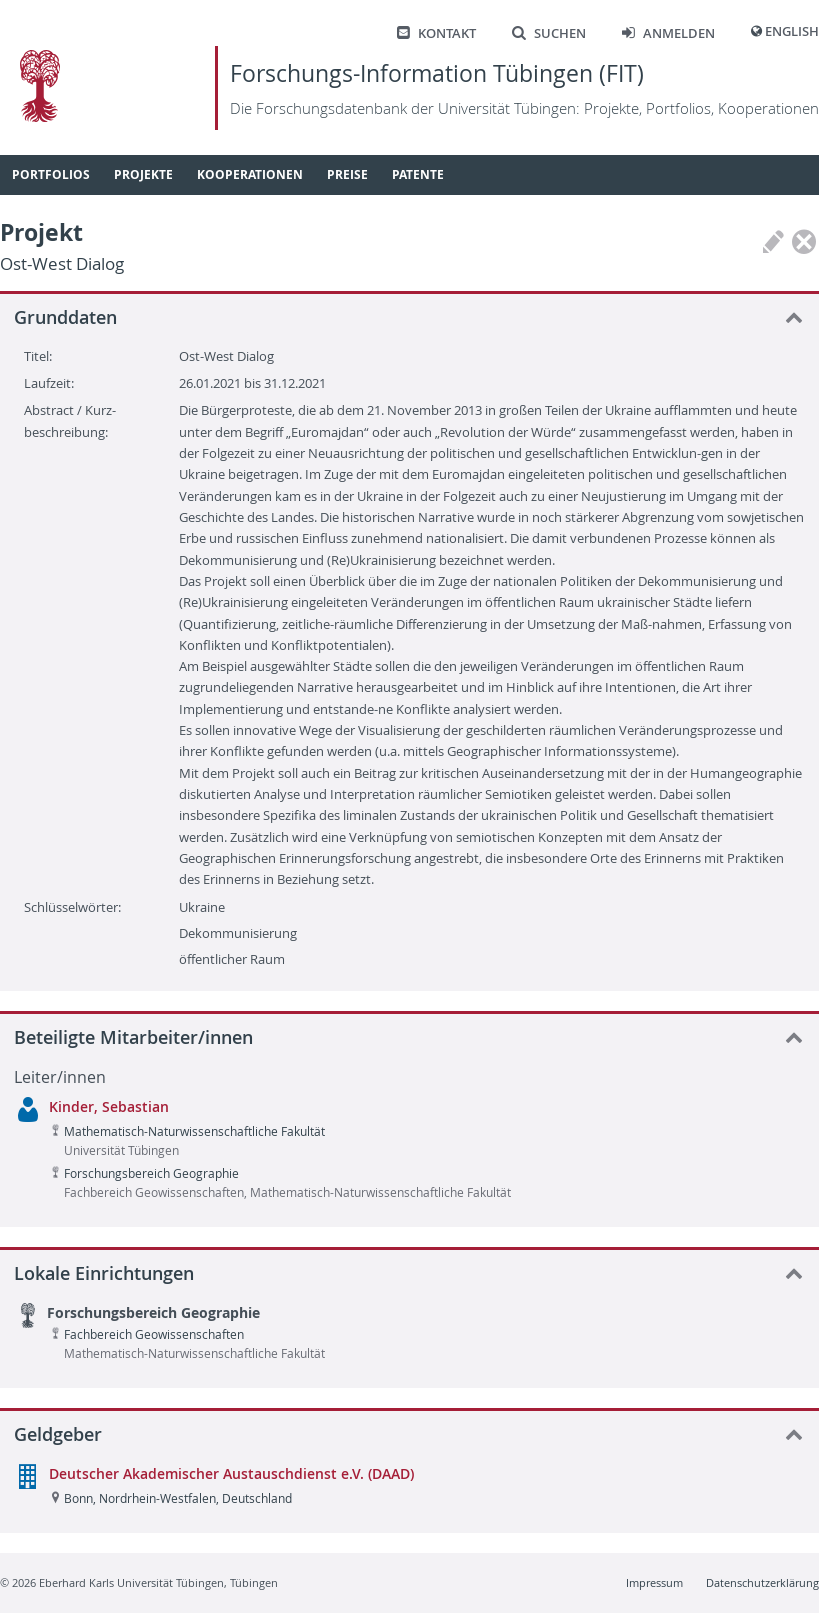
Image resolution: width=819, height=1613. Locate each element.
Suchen (549, 33)
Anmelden (668, 33)
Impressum (654, 1582)
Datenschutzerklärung (762, 1582)
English (792, 31)
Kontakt (436, 33)
